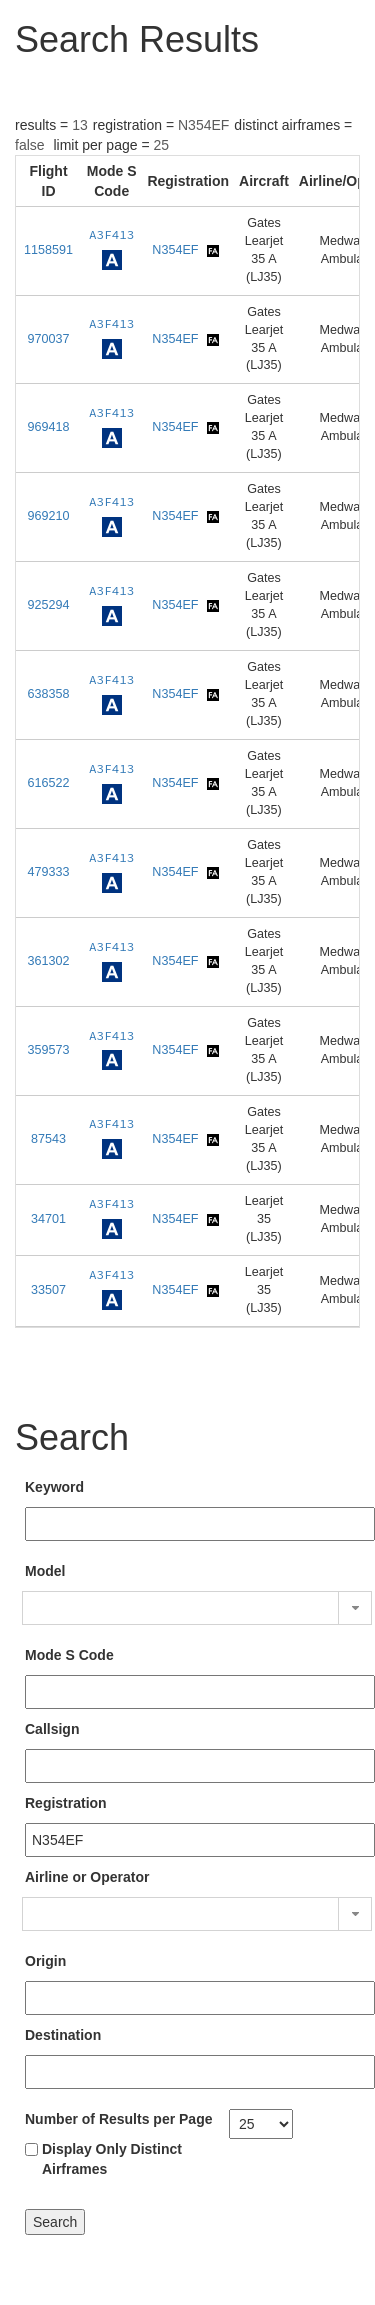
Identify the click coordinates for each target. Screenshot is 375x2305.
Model (45, 1571)
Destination (63, 2035)
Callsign (52, 1729)
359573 (49, 1050)
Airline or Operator (87, 1877)
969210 (49, 516)
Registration (66, 1803)
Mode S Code (69, 1655)
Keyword (54, 1487)
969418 (49, 427)
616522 (49, 783)
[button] (355, 1608)
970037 (49, 339)
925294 (49, 605)
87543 (48, 1139)
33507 (48, 1290)
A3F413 (111, 234)
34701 (48, 1219)
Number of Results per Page (119, 2119)
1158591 (48, 250)
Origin (45, 1961)
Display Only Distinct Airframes (112, 2159)
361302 (49, 961)
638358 (49, 694)
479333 (49, 872)
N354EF (175, 250)
